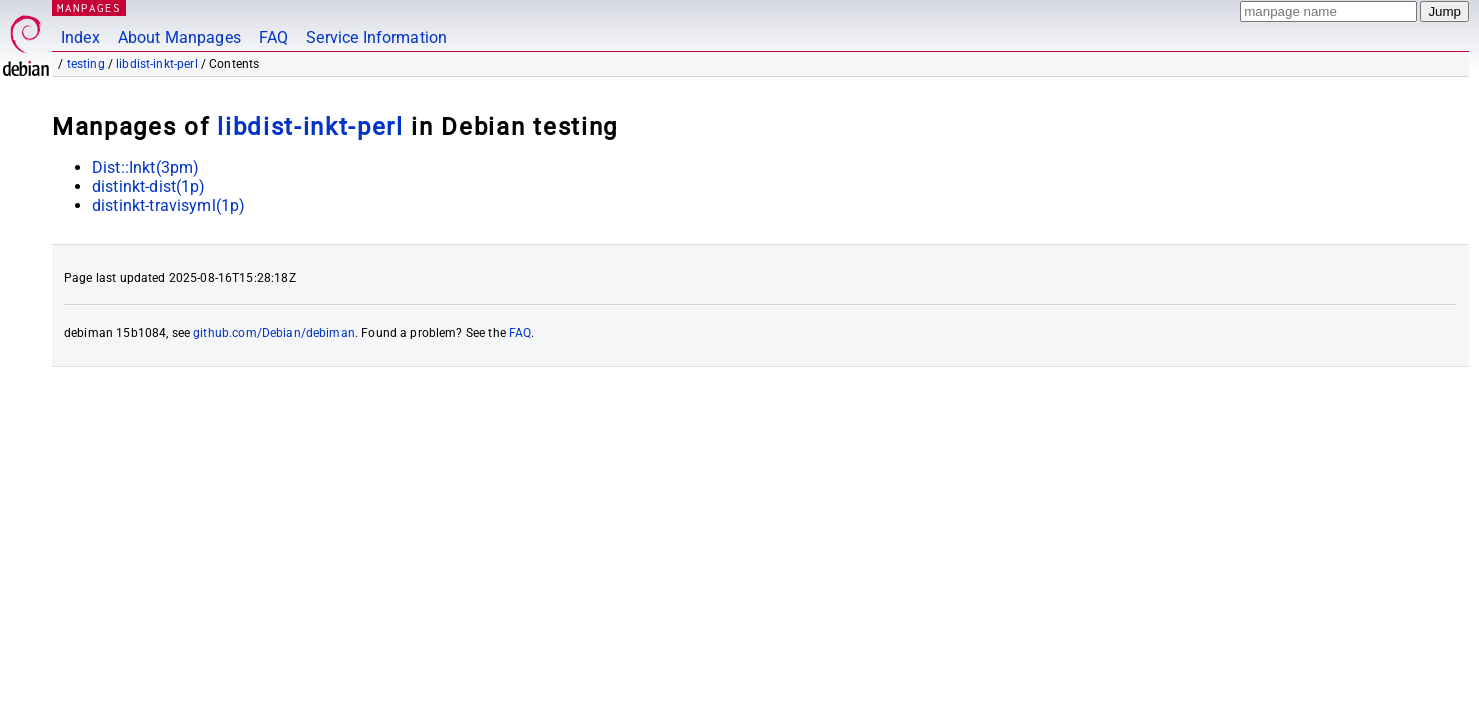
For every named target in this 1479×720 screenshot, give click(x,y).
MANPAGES (89, 7)
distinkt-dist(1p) (149, 186)
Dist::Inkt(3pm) (145, 167)
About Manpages (179, 37)
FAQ (273, 37)
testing (86, 64)
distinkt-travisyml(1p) (168, 205)
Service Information (376, 37)
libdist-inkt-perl (157, 64)
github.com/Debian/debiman (274, 333)
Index (80, 37)
